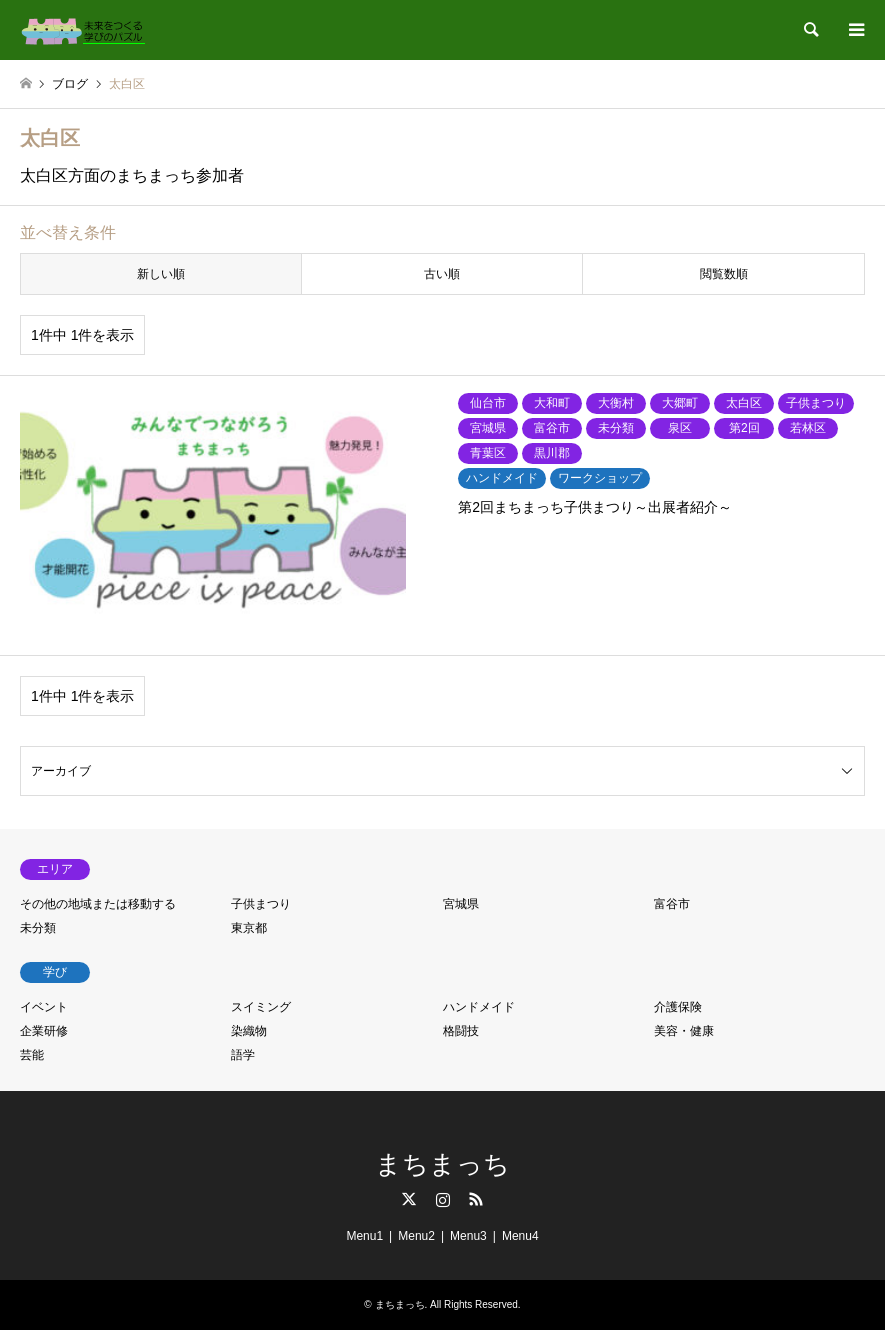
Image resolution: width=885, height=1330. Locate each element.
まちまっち (442, 1164)
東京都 (249, 928)
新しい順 (161, 274)
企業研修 (44, 1031)
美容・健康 (684, 1031)
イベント (44, 1007)
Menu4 (520, 1236)
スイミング (261, 1007)
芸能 (32, 1055)
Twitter (409, 1199)
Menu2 (416, 1236)
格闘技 (461, 1031)
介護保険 (678, 1007)
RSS (476, 1199)
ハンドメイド (479, 1007)
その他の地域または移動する (98, 904)
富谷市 (672, 904)
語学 (243, 1055)
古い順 (442, 274)
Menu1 (364, 1236)
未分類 (38, 928)
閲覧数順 (724, 274)
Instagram (443, 1199)
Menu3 (468, 1236)
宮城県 (461, 904)
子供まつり (261, 904)
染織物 (249, 1031)
